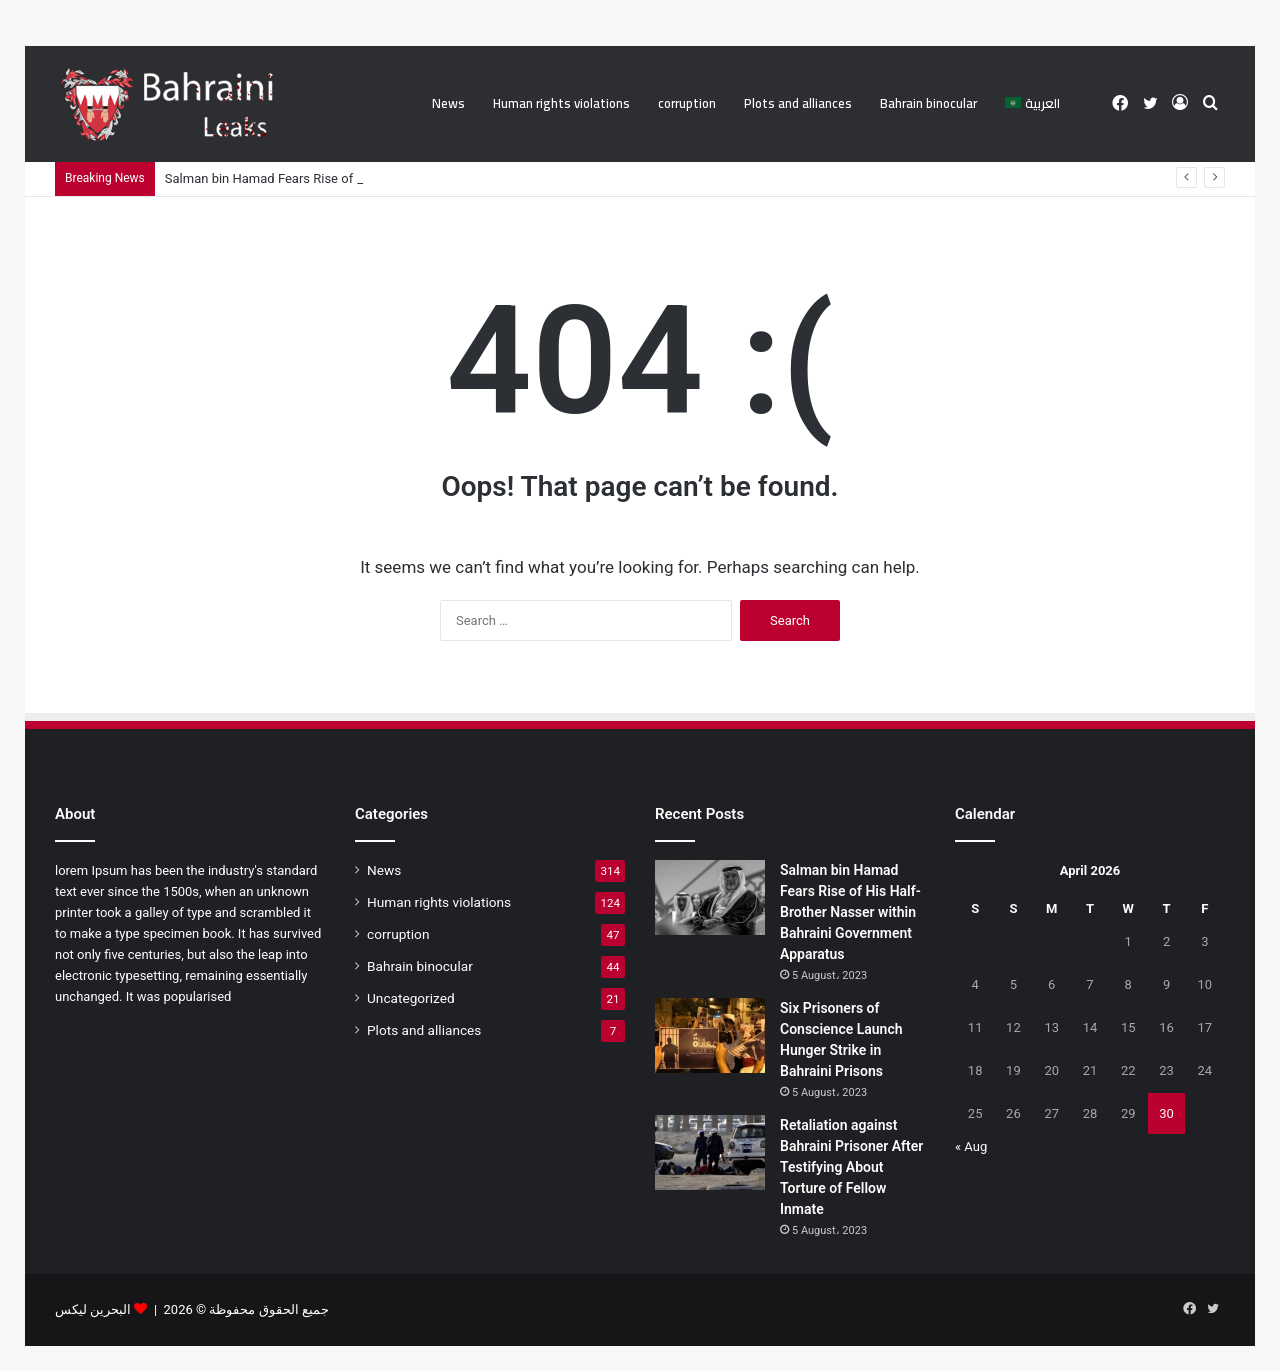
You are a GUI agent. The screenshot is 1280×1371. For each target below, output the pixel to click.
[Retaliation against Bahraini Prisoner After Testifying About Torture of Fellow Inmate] (710, 1152)
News (448, 103)
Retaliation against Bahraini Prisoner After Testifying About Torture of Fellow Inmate (851, 1167)
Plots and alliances (798, 103)
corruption (687, 103)
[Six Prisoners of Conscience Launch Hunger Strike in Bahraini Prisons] (710, 1035)
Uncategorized (411, 998)
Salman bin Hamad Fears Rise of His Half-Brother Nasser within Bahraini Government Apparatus (850, 912)
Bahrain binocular (928, 103)
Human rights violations (561, 103)
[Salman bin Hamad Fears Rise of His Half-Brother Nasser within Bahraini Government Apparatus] (710, 897)
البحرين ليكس (93, 1309)
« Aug (971, 1146)
